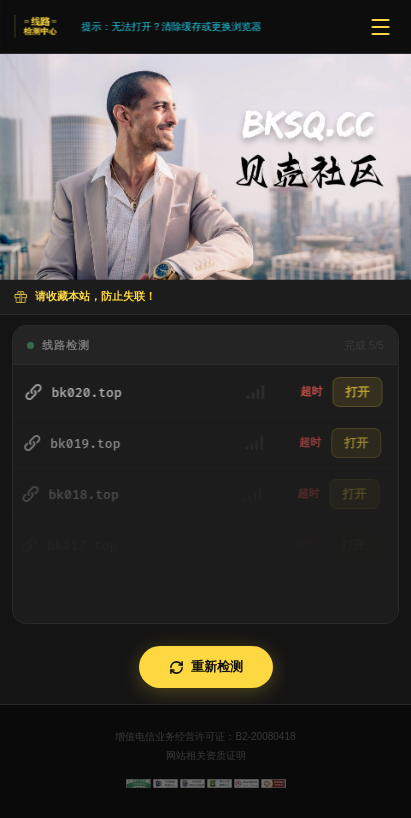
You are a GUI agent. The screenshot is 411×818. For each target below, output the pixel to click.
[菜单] (380, 27)
